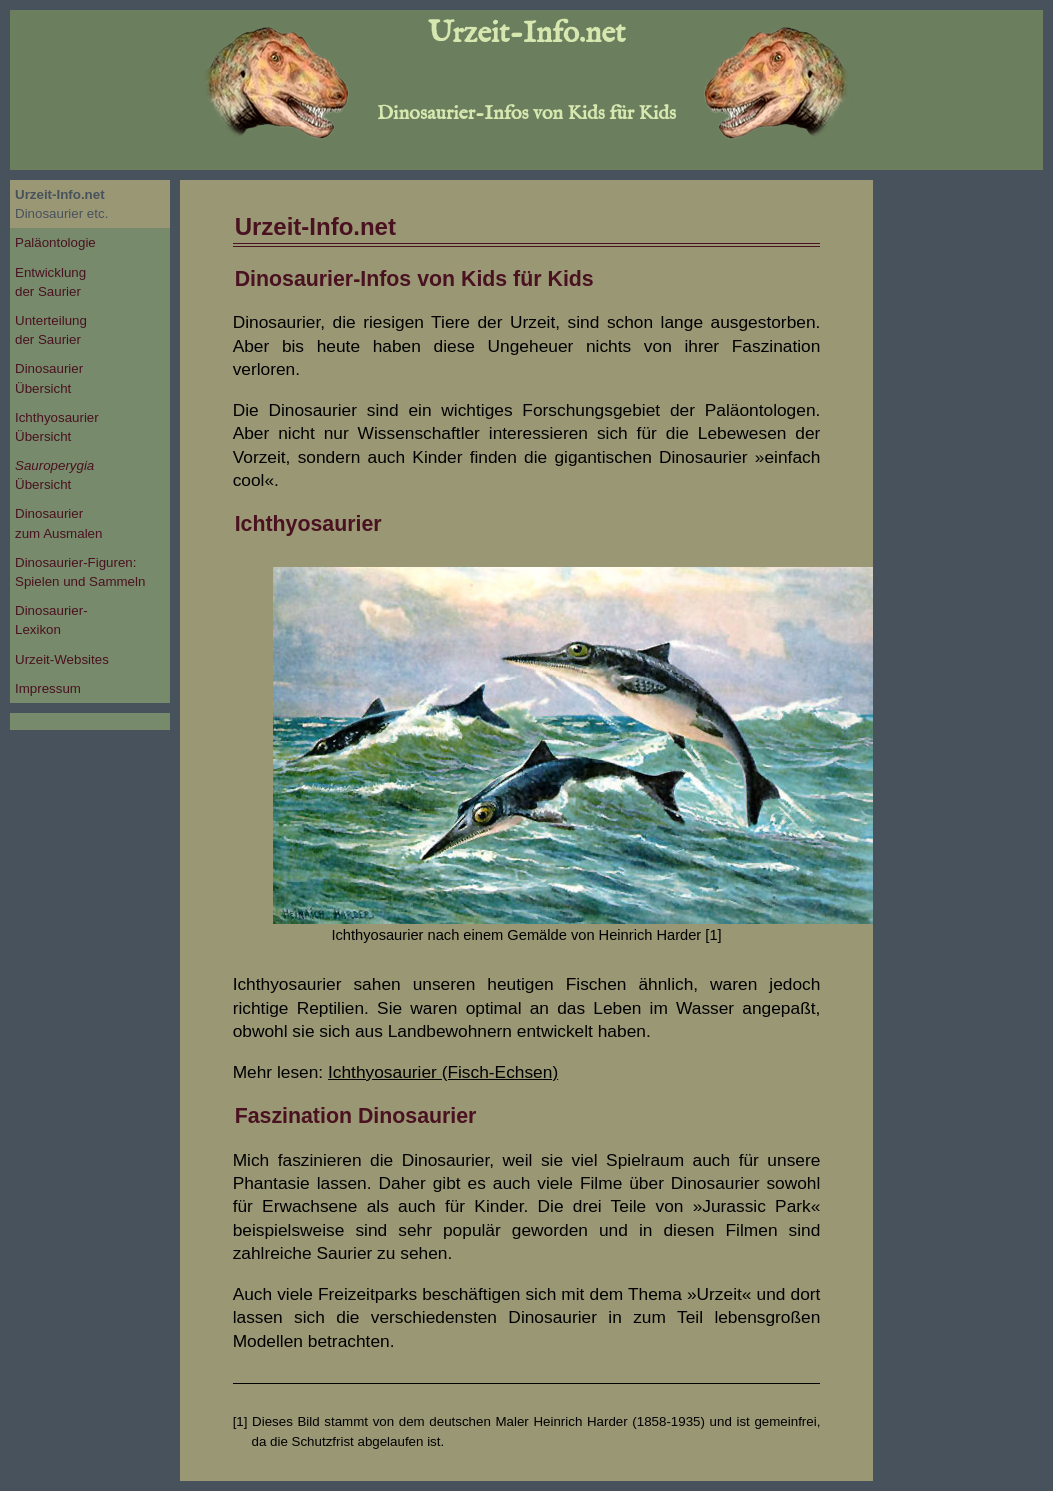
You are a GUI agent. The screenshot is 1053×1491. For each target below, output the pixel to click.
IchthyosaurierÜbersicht (57, 427)
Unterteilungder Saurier (51, 330)
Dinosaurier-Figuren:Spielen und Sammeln (80, 572)
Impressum (48, 688)
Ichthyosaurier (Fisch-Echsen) (443, 1072)
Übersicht (54, 475)
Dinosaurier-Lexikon (51, 620)
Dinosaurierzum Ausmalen (58, 523)
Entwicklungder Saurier (50, 282)
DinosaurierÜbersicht (49, 378)
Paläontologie (55, 242)
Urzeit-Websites (62, 659)
